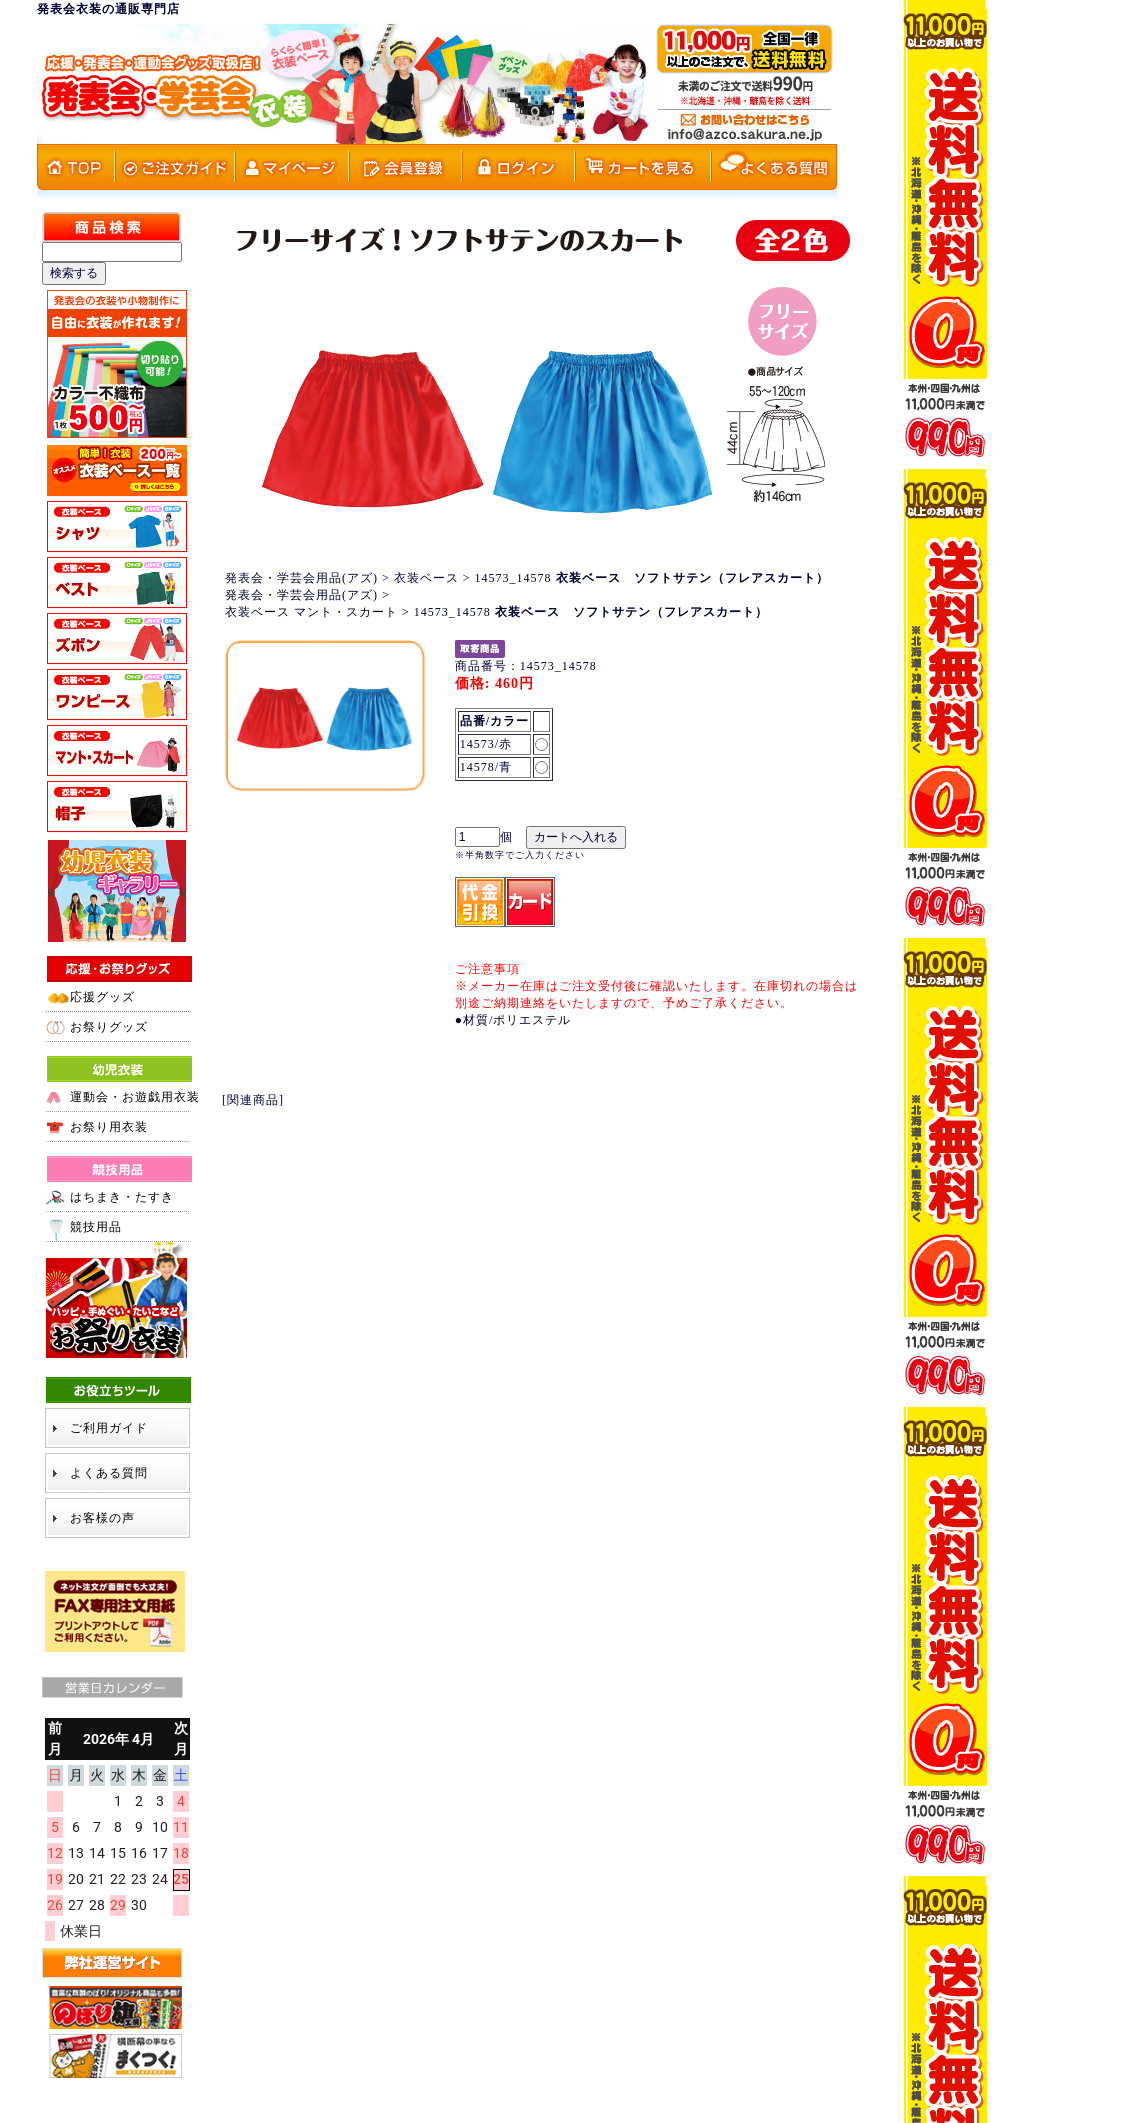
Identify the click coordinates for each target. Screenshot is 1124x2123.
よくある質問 (109, 1473)
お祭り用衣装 (109, 1127)
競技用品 (96, 1227)
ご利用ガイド (109, 1428)
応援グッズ (102, 997)
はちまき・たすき (122, 1197)
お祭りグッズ (109, 1027)
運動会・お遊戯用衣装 (135, 1097)
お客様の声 (102, 1518)
